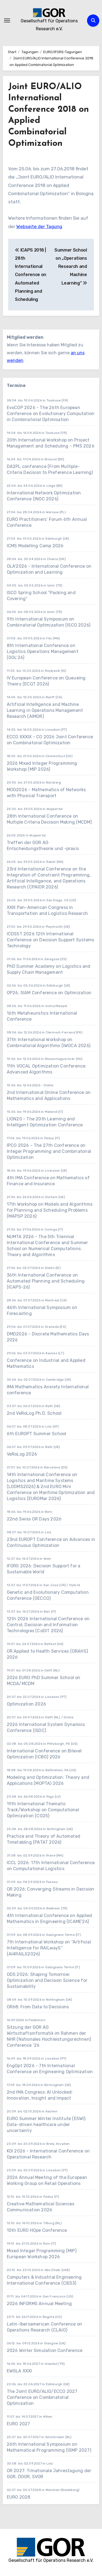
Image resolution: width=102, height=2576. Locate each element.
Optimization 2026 (26, 1704)
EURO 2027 (19, 2423)
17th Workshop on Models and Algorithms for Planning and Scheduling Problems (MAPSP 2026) (50, 1210)
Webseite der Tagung (39, 226)
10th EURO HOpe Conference (37, 2230)
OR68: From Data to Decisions (38, 2006)
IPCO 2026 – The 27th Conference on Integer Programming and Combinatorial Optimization (49, 1151)
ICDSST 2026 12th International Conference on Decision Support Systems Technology (50, 939)
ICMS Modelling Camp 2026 (35, 545)
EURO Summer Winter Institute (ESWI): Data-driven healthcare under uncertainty (46, 2124)
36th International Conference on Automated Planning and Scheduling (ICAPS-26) (46, 1281)
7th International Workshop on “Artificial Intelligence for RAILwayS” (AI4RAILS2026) (49, 1948)
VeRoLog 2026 (22, 1454)
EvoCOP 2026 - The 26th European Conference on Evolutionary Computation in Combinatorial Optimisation (51, 413)
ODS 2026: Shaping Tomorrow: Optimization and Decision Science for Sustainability (47, 1980)
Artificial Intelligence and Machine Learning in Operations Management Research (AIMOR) (45, 710)
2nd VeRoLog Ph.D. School (34, 1413)
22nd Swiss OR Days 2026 (34, 1519)
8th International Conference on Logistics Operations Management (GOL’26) (42, 651)
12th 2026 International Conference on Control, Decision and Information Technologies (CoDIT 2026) (48, 1624)
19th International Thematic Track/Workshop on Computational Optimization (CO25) (43, 1809)
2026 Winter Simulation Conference (45, 2350)
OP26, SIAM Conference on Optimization (49, 992)
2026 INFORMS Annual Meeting (39, 2303)
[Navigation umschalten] (7, 20)
